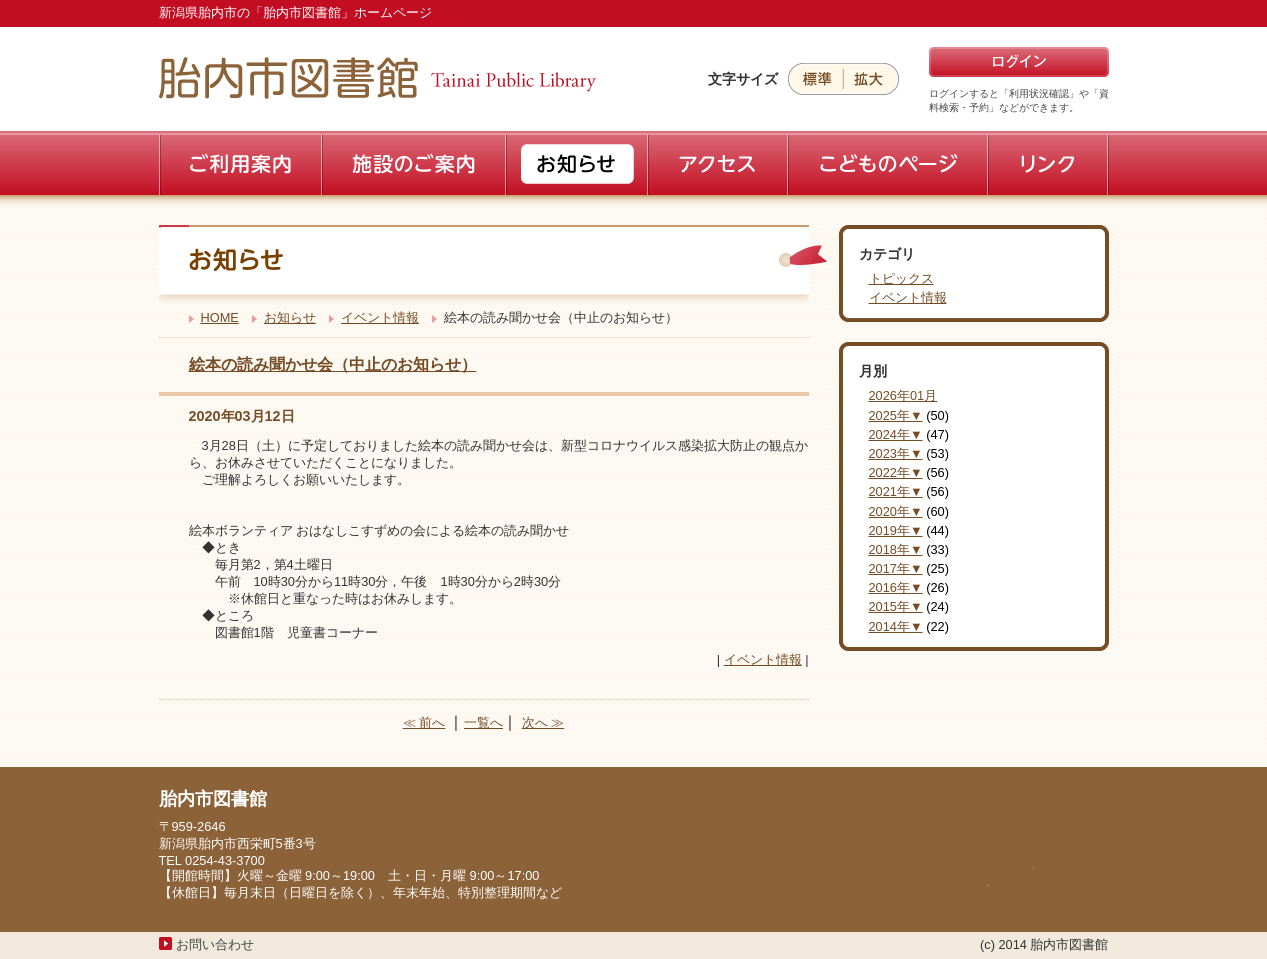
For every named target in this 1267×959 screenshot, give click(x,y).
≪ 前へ (424, 722)
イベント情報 (380, 317)
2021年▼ (896, 491)
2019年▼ (896, 530)
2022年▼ (896, 472)
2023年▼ (896, 453)
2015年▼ (896, 606)
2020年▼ (896, 511)
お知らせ (290, 317)
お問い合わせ (215, 944)
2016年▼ (896, 587)
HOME (220, 317)
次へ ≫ (543, 722)
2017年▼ (896, 568)
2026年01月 (903, 395)
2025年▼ (896, 415)
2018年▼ (896, 549)
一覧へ (483, 722)
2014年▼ (896, 626)
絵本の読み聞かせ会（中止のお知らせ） (333, 364)
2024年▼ (896, 434)
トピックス (901, 278)
